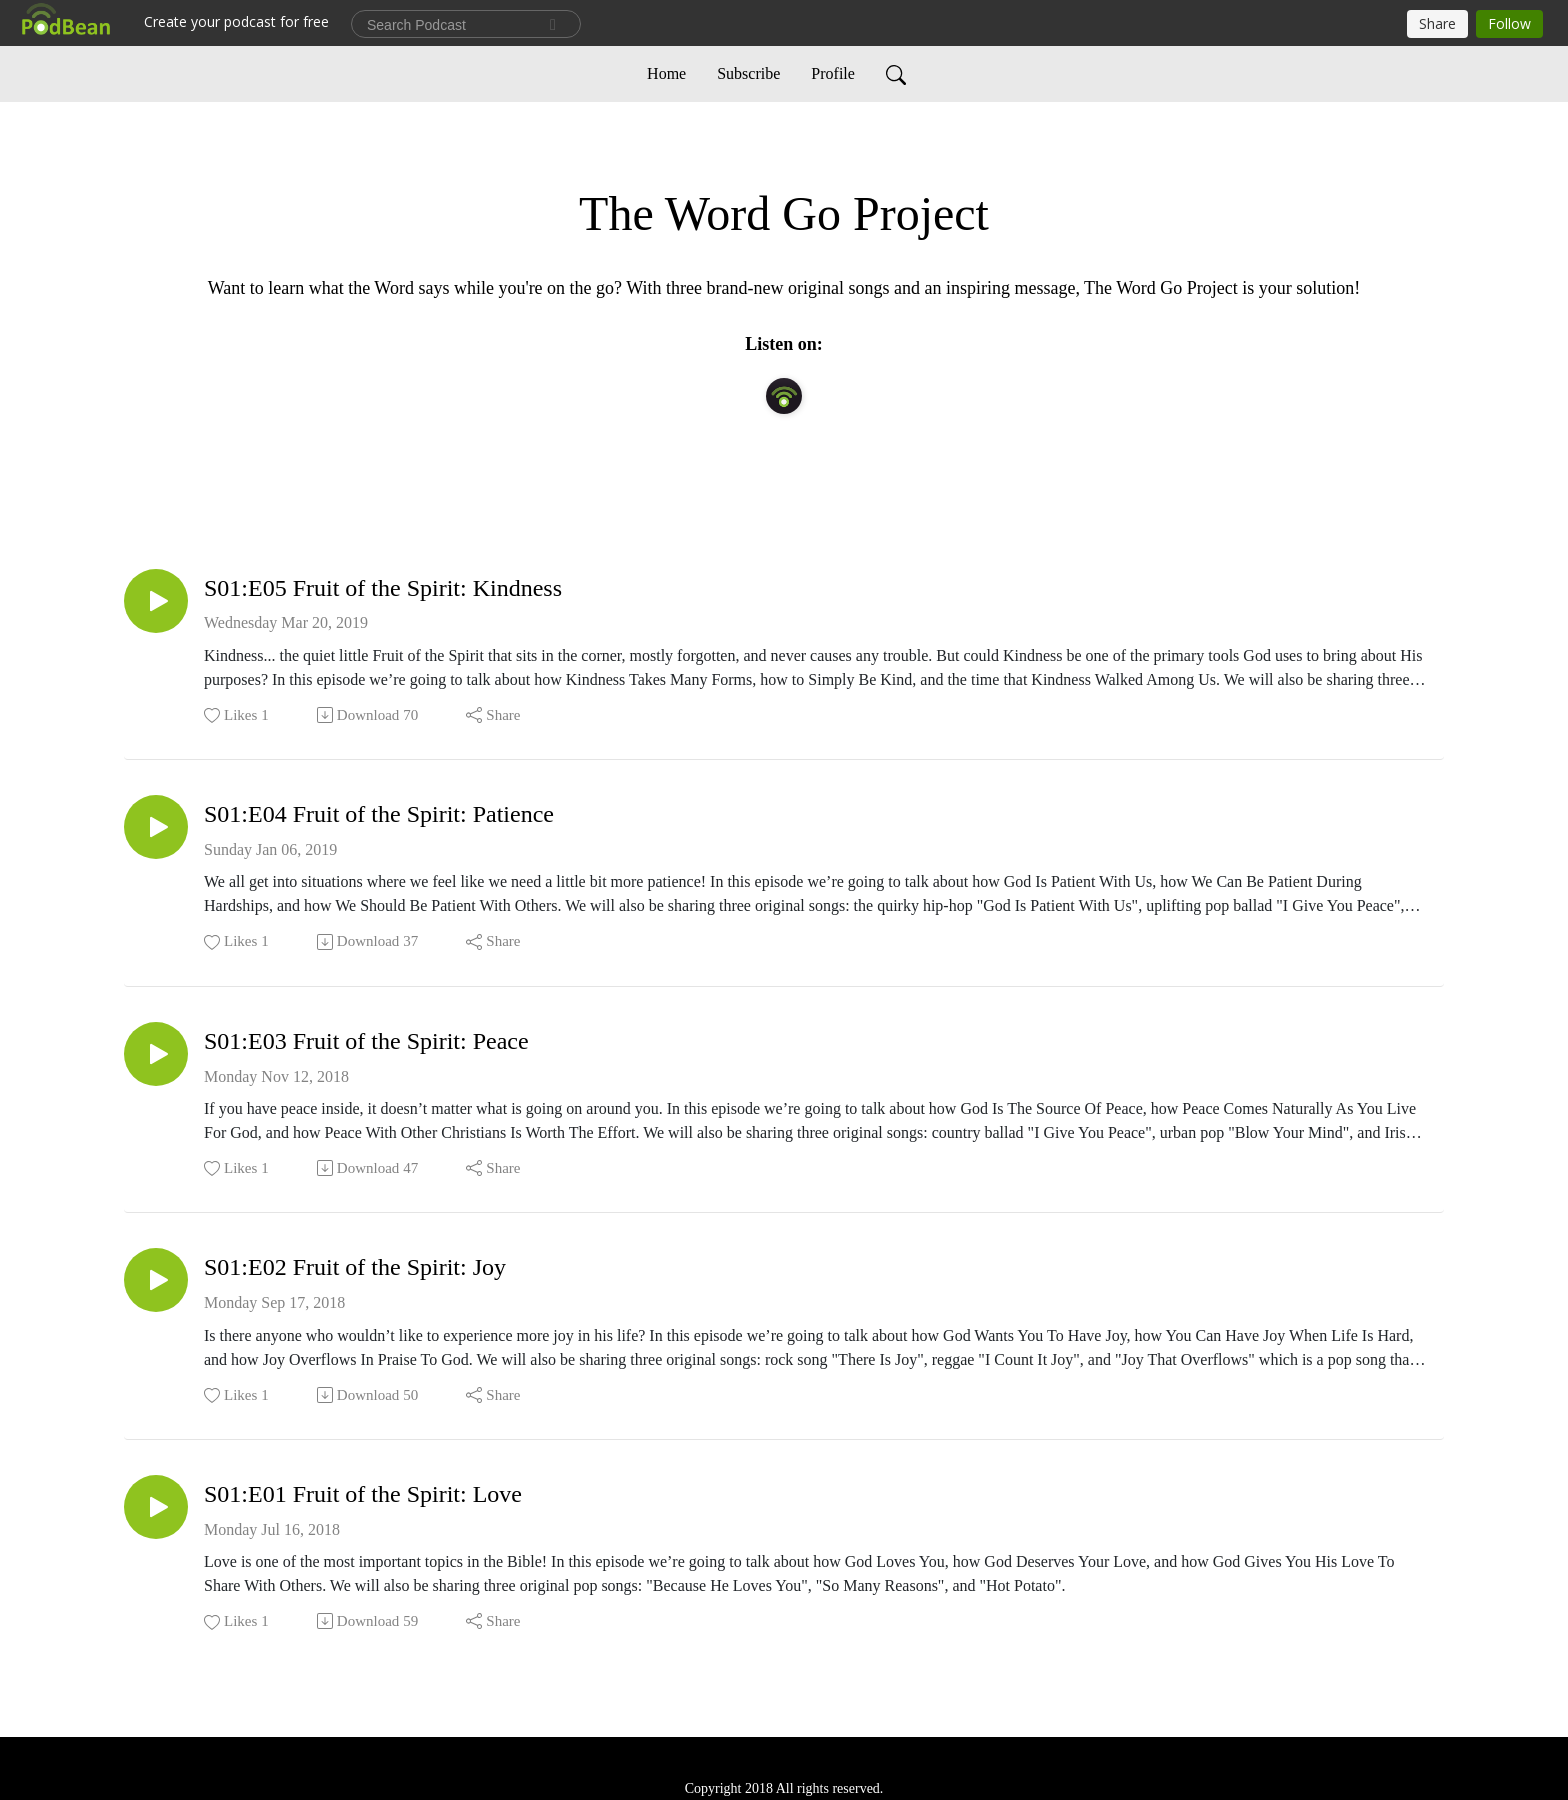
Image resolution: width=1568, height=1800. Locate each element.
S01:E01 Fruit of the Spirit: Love (363, 1494)
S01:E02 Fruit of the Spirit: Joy (355, 1267)
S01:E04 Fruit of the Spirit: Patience (379, 814)
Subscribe (748, 73)
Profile (833, 73)
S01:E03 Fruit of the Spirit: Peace (366, 1041)
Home (666, 73)
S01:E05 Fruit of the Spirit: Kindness (383, 588)
